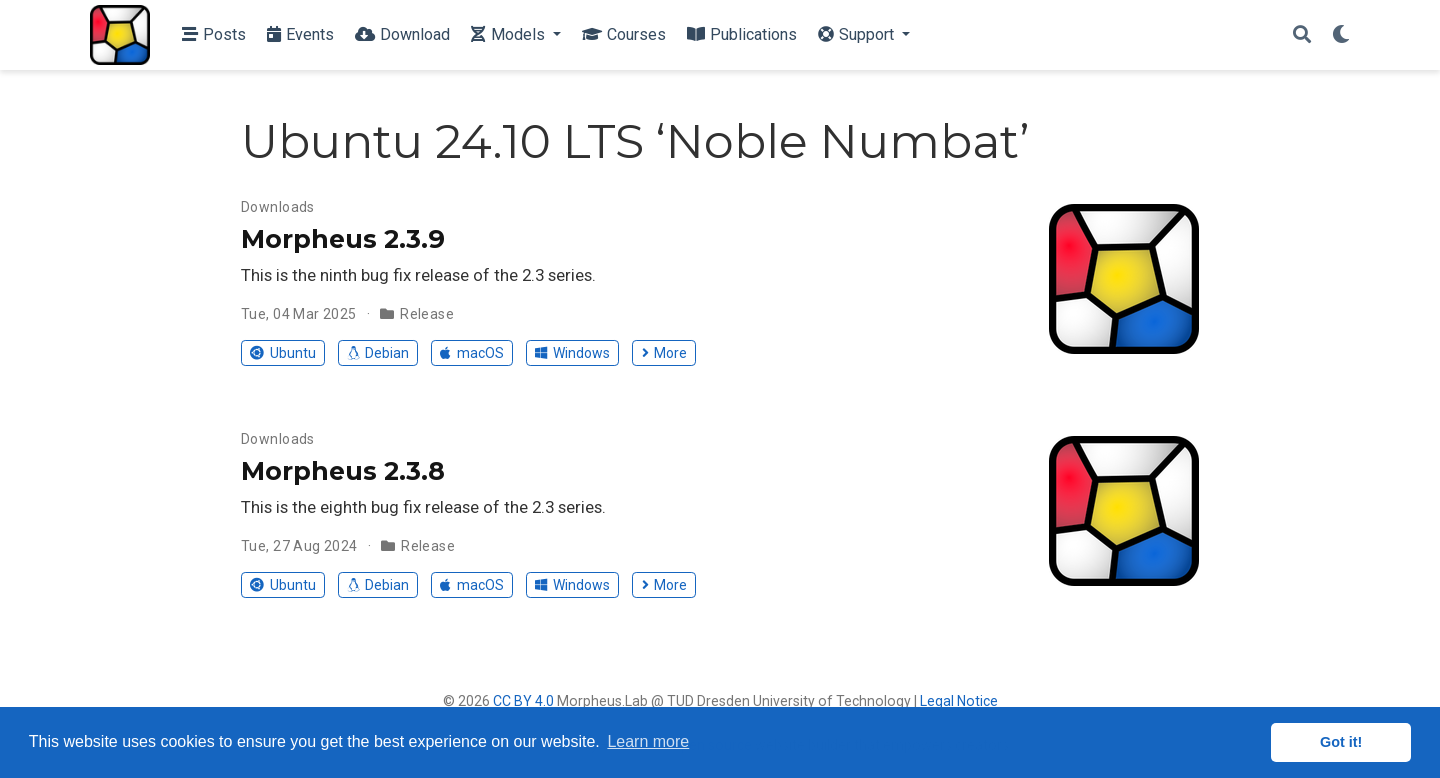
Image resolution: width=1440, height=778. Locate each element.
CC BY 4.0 (523, 701)
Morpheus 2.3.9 (343, 239)
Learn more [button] (648, 741)
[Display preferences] (1341, 35)
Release (427, 314)
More (664, 353)
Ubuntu (282, 353)
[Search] (1302, 35)
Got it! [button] (1341, 742)
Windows (572, 353)
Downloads (278, 207)
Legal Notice (959, 701)
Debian (377, 353)
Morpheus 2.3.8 (343, 471)
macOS (471, 353)
